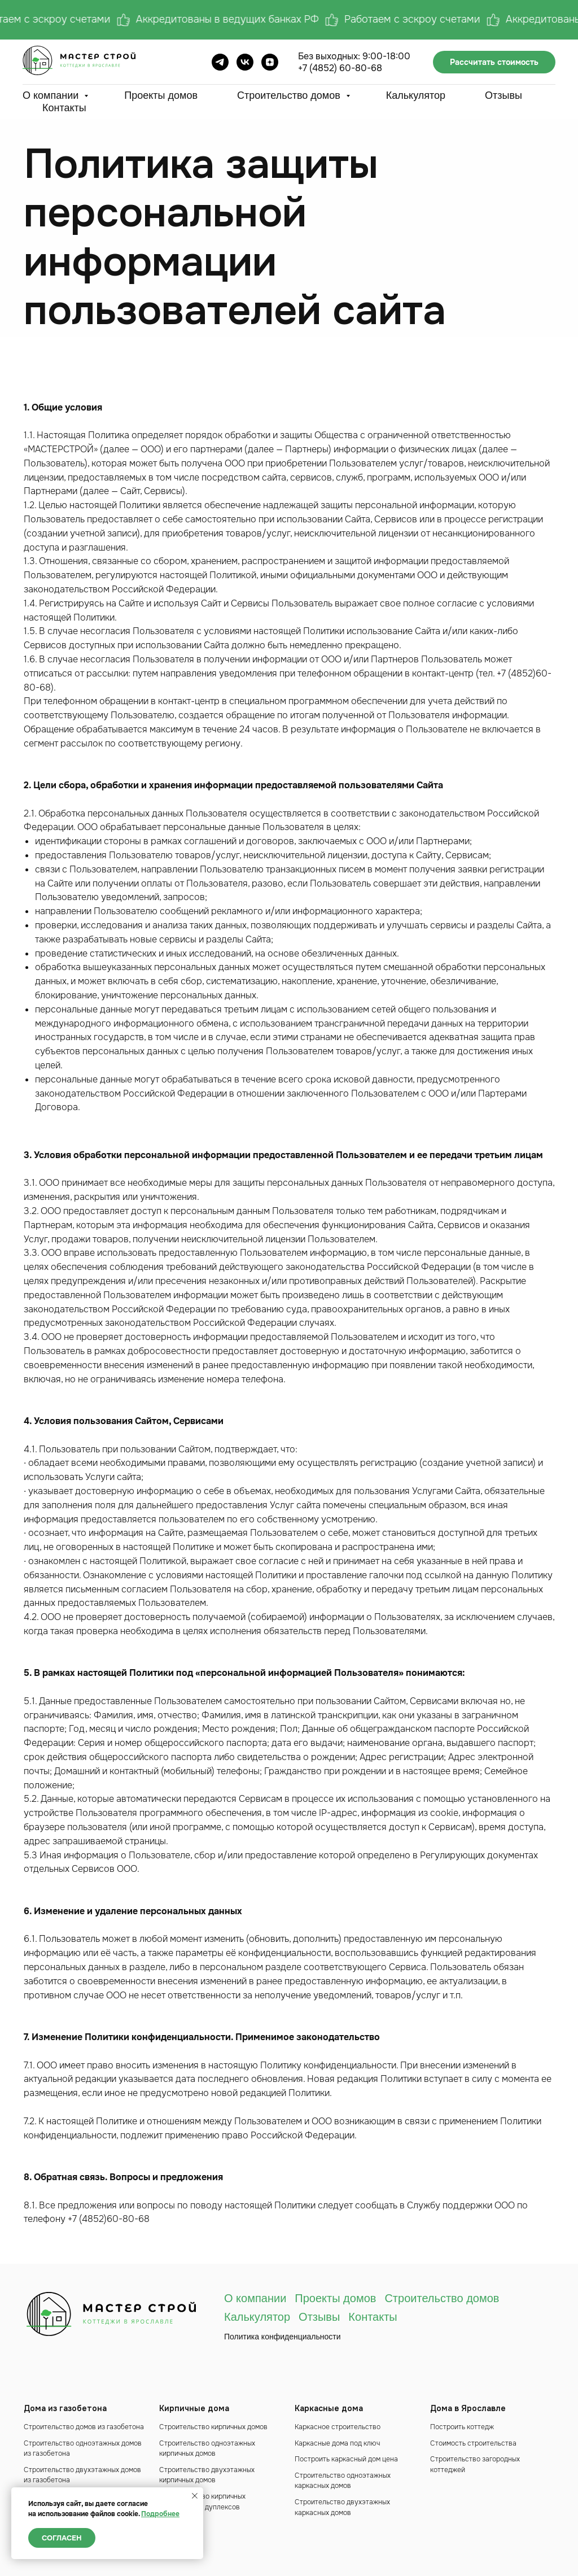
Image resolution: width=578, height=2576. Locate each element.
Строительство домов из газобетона (84, 2426)
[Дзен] (269, 62)
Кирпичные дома (194, 2408)
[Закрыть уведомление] (194, 2495)
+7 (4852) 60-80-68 (340, 68)
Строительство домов (290, 95)
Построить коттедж (462, 2426)
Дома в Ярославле (468, 2408)
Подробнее (160, 2513)
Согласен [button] (62, 2538)
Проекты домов (161, 95)
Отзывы (503, 95)
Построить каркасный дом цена (346, 2459)
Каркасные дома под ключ (337, 2443)
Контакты (64, 107)
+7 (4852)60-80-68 (109, 2219)
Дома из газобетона (65, 2408)
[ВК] (245, 62)
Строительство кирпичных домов (213, 2426)
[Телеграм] (220, 62)
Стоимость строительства (473, 2443)
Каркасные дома (329, 2408)
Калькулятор (415, 95)
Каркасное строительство (337, 2426)
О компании (52, 95)
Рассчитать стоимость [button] (494, 62)
